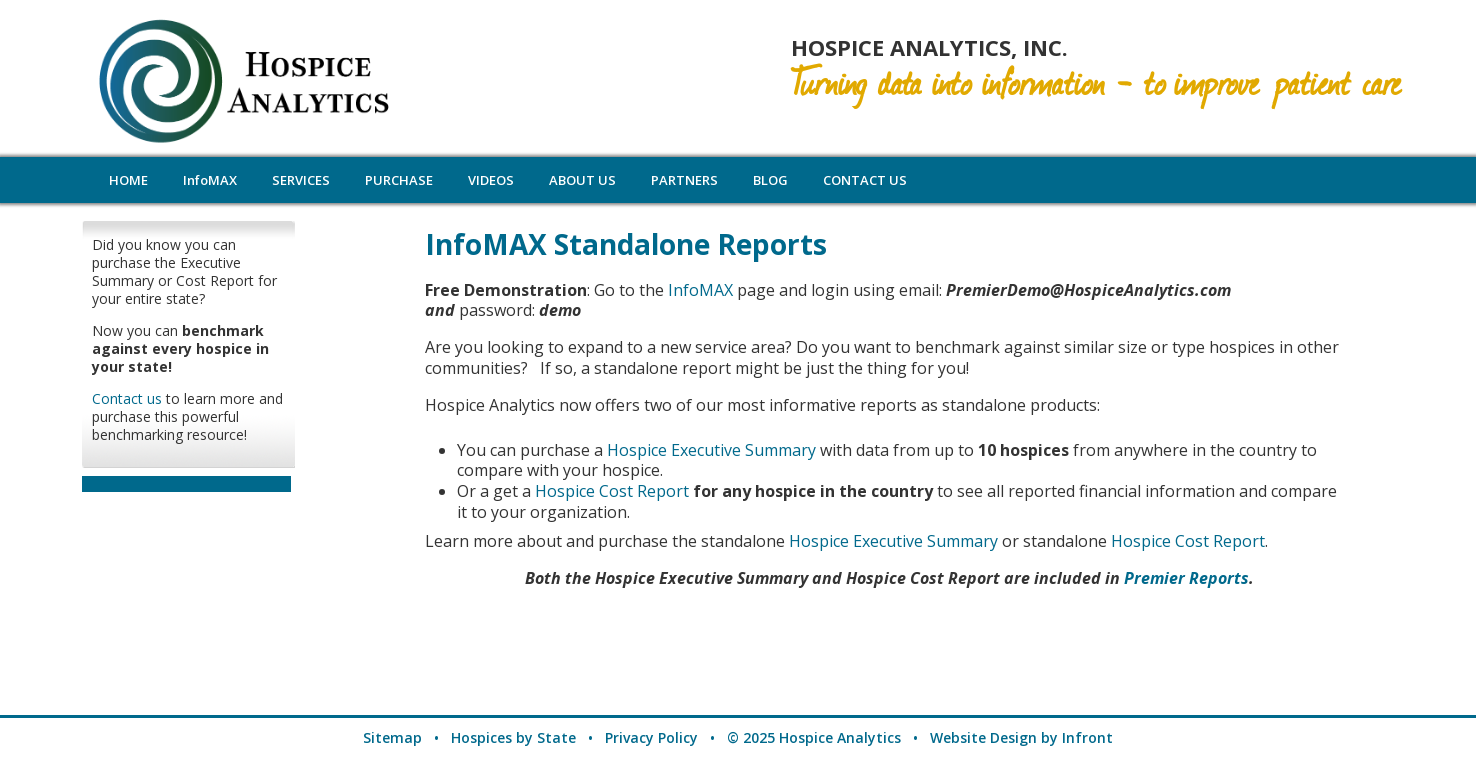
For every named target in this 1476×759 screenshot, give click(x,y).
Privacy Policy (651, 737)
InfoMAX (700, 290)
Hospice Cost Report (614, 491)
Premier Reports (1186, 578)
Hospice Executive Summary (711, 450)
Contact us (127, 398)
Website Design (983, 737)
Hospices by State (513, 737)
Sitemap (392, 737)
